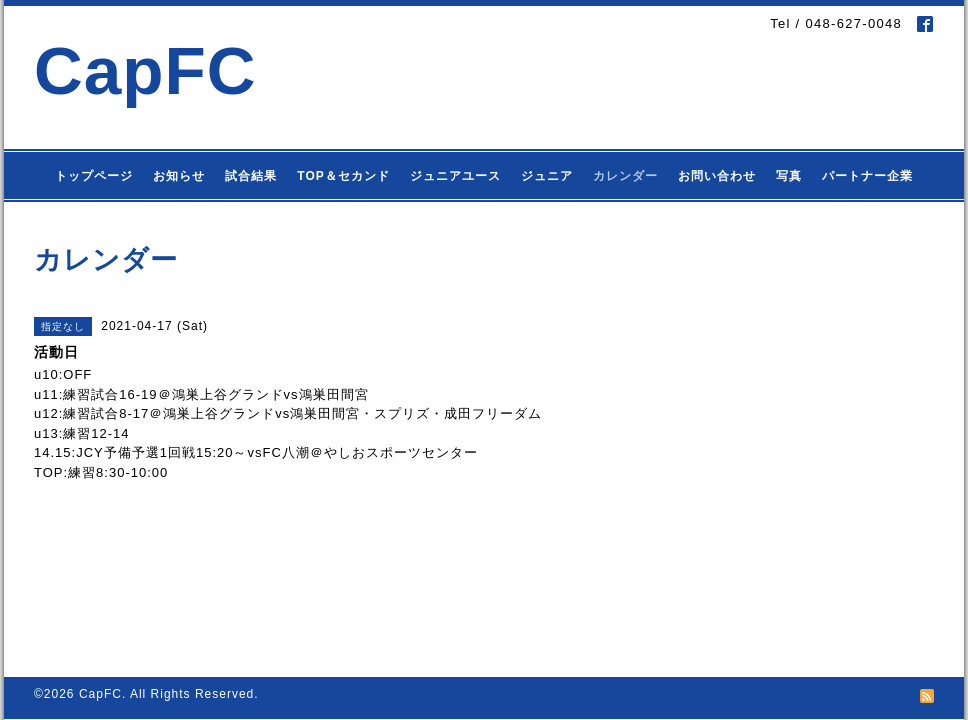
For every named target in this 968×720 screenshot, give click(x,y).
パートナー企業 (867, 176)
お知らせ (179, 176)
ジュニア (547, 176)
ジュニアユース (455, 176)
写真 (789, 176)
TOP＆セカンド (343, 176)
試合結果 (251, 176)
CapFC (145, 70)
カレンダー (625, 176)
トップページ (94, 176)
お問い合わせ (717, 176)
